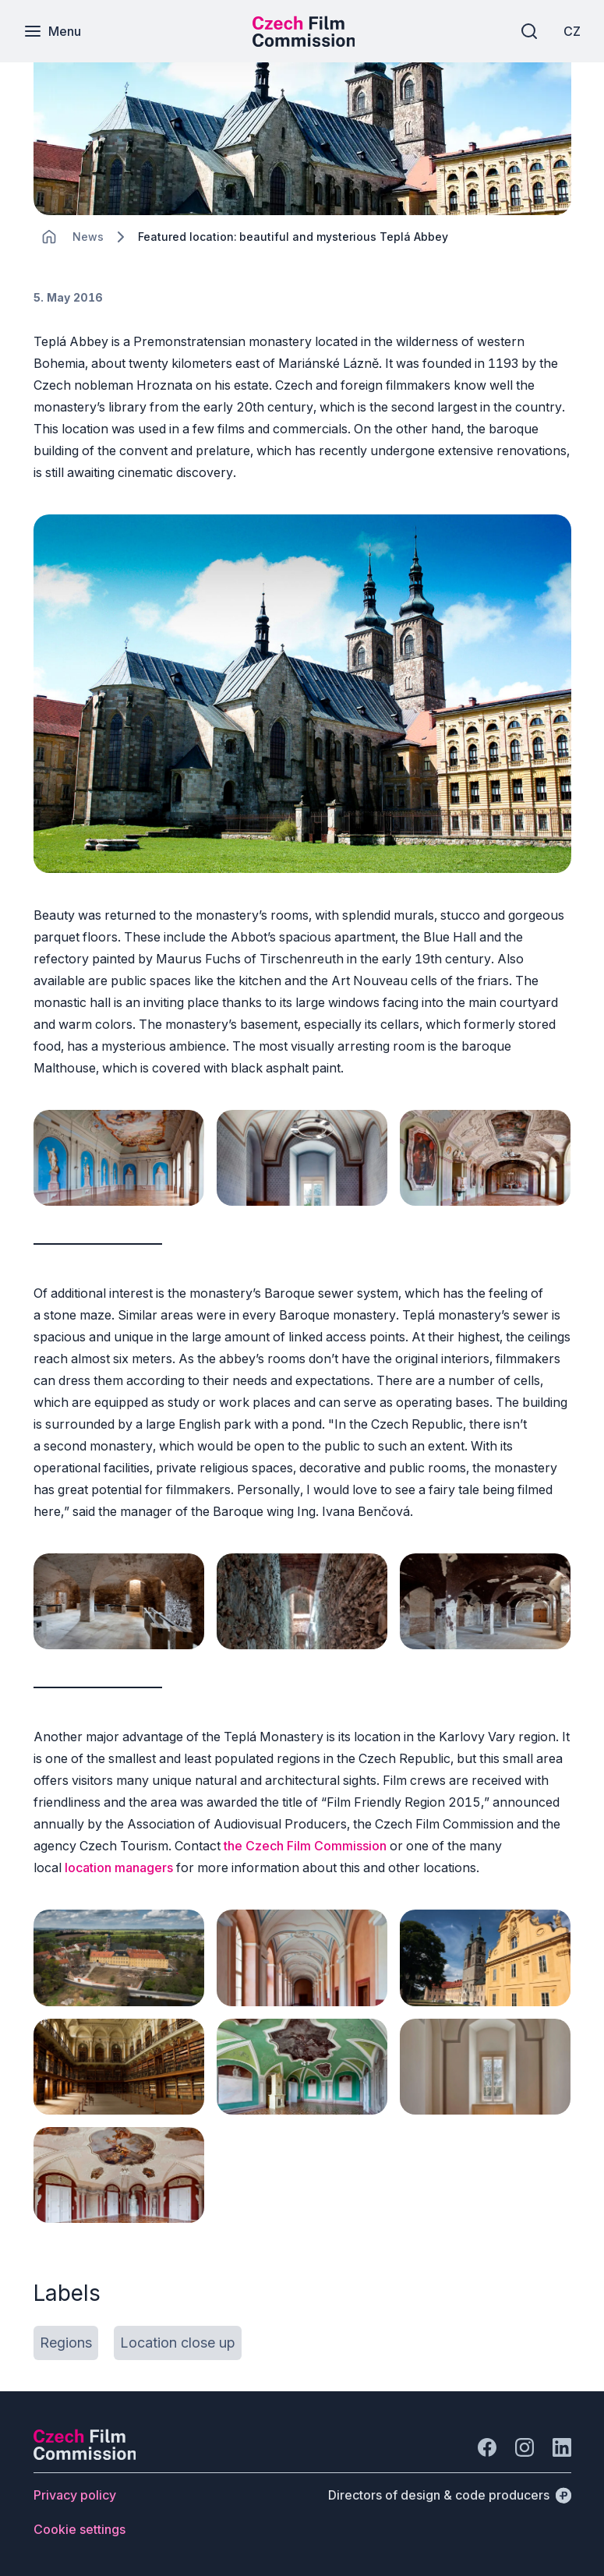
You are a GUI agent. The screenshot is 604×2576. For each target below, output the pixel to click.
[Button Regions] (66, 2343)
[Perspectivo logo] (85, 2455)
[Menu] (52, 31)
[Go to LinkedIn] (562, 2447)
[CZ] (572, 31)
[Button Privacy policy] (75, 2495)
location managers (119, 1867)
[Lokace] (88, 236)
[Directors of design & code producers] (449, 2495)
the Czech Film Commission (305, 1845)
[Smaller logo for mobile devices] (304, 42)
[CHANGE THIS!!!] (49, 237)
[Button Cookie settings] (79, 2529)
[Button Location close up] (177, 2343)
